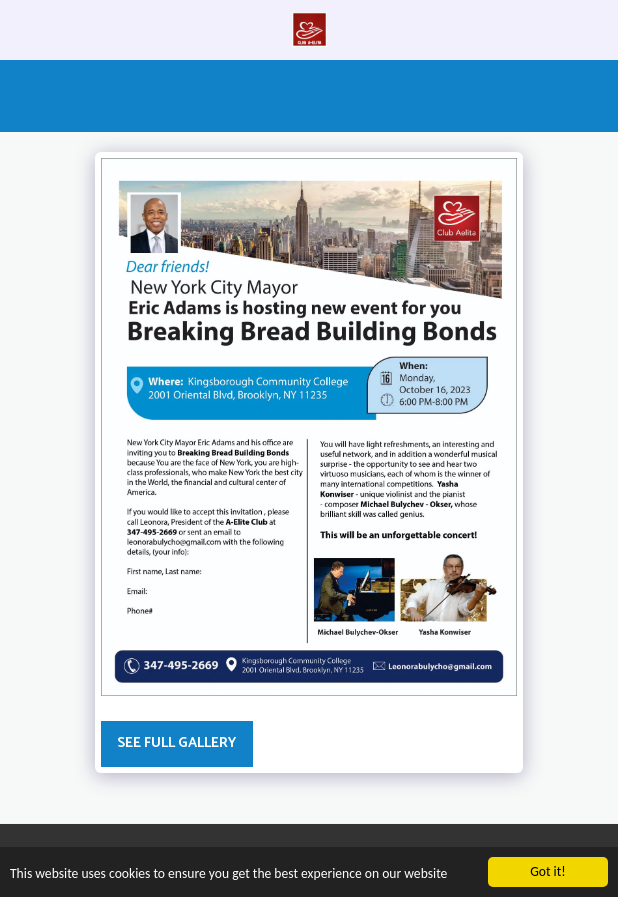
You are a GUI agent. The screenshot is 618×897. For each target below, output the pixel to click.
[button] (22, 28)
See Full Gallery (176, 743)
